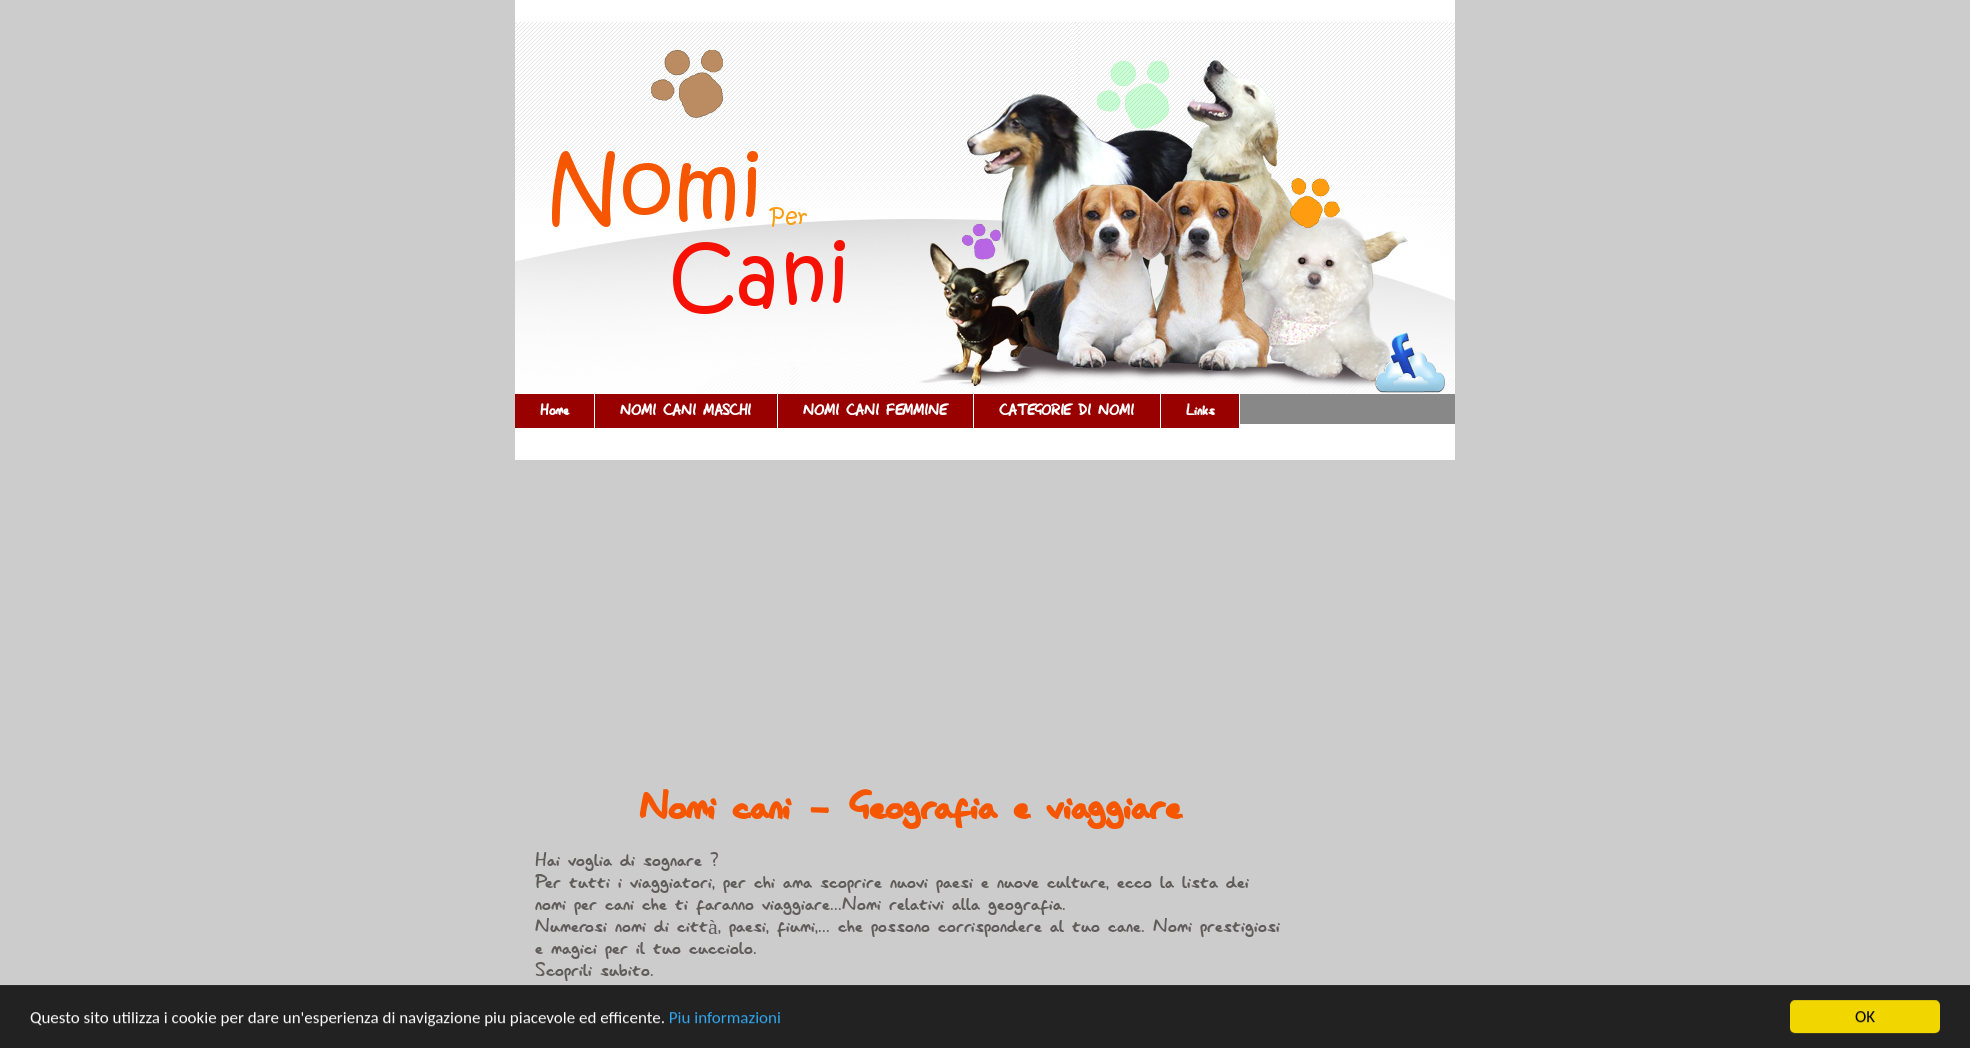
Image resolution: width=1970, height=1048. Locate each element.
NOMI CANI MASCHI (686, 411)
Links (1200, 411)
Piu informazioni (725, 1018)
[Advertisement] (910, 629)
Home (554, 411)
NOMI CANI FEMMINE (875, 411)
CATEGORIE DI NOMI (1067, 411)
